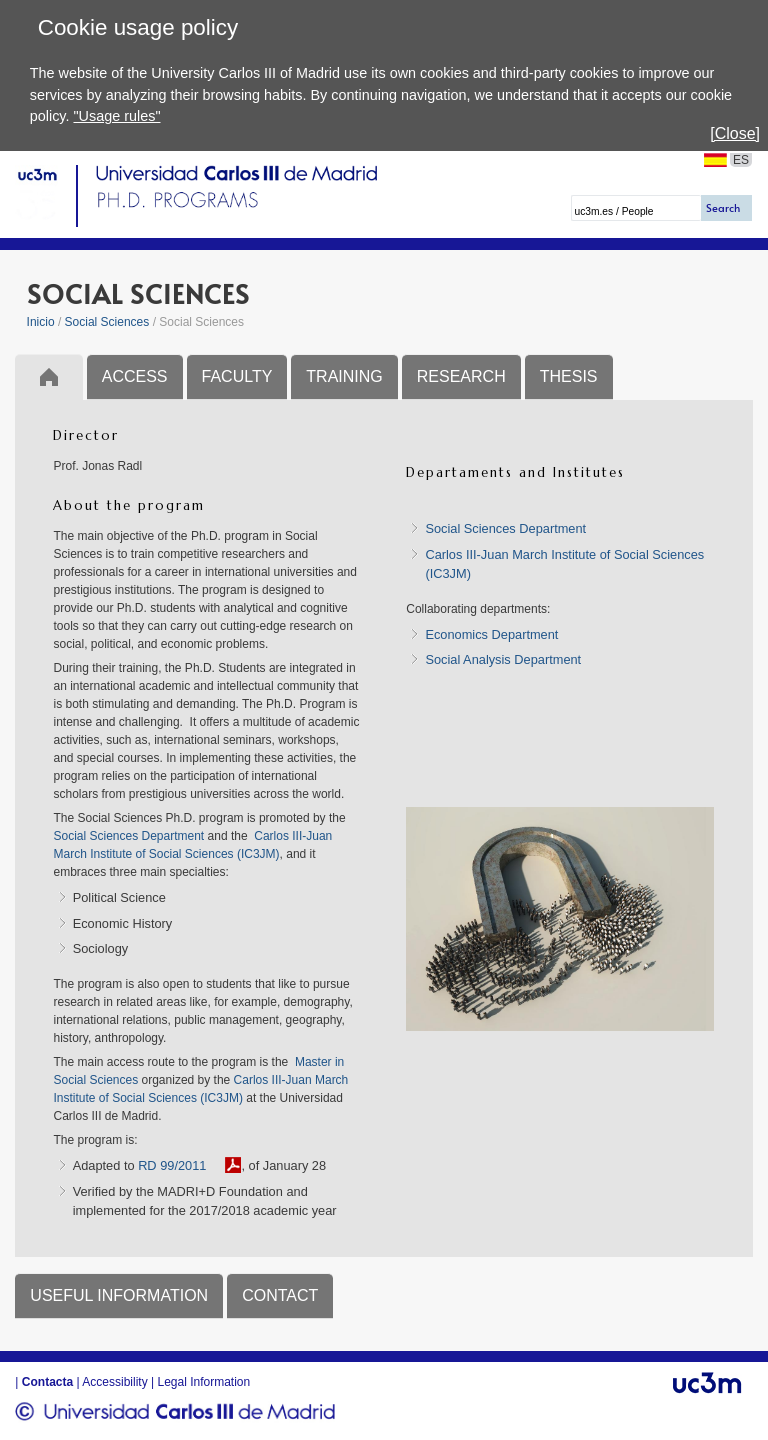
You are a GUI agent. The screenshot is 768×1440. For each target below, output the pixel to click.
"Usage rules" (116, 116)
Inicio (41, 322)
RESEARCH (461, 376)
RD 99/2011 (172, 1165)
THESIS (569, 376)
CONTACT (280, 1295)
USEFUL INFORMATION (119, 1295)
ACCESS (135, 376)
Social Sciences (107, 322)
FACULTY (237, 376)
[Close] (735, 133)
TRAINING (344, 376)
